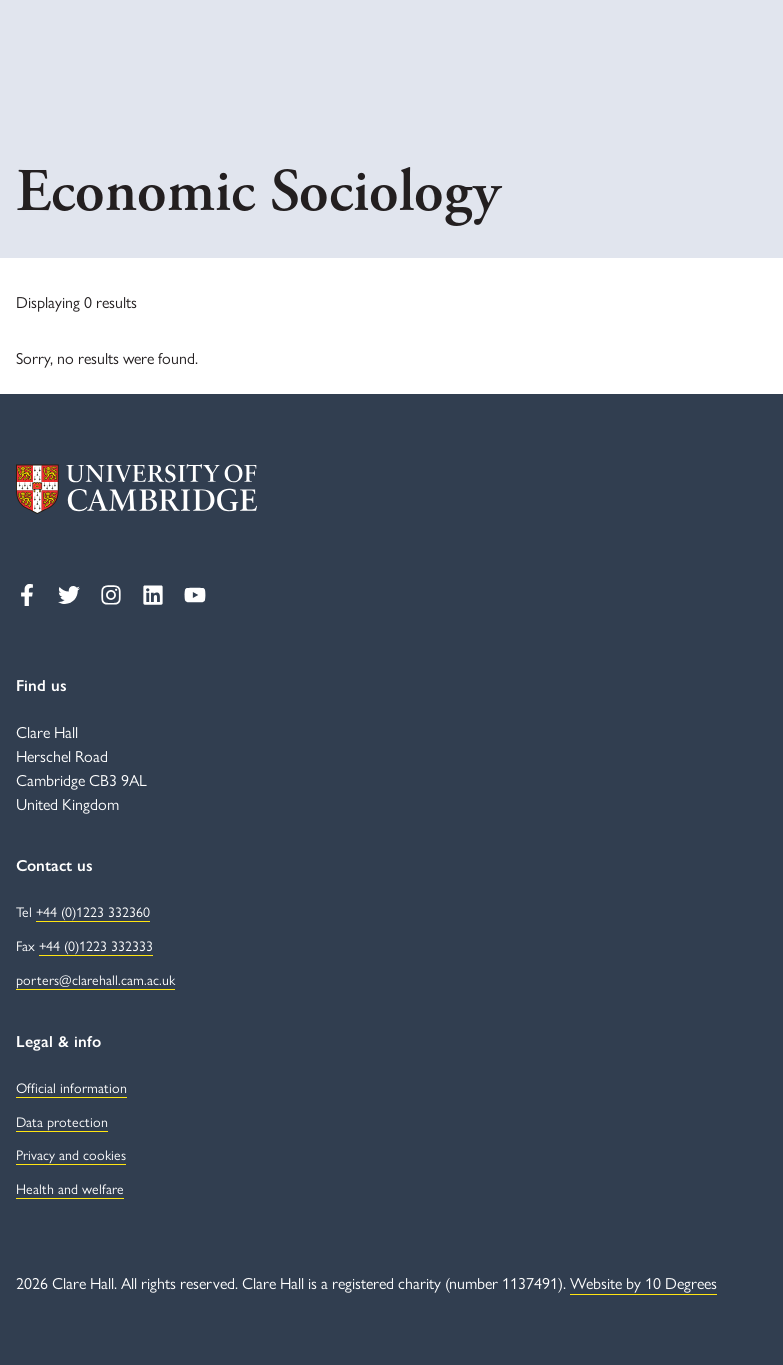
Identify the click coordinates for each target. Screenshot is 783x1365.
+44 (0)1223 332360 (93, 911)
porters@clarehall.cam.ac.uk (95, 979)
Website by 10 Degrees (643, 1282)
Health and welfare (70, 1188)
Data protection (62, 1121)
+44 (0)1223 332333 (96, 945)
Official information (71, 1087)
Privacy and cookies (71, 1154)
